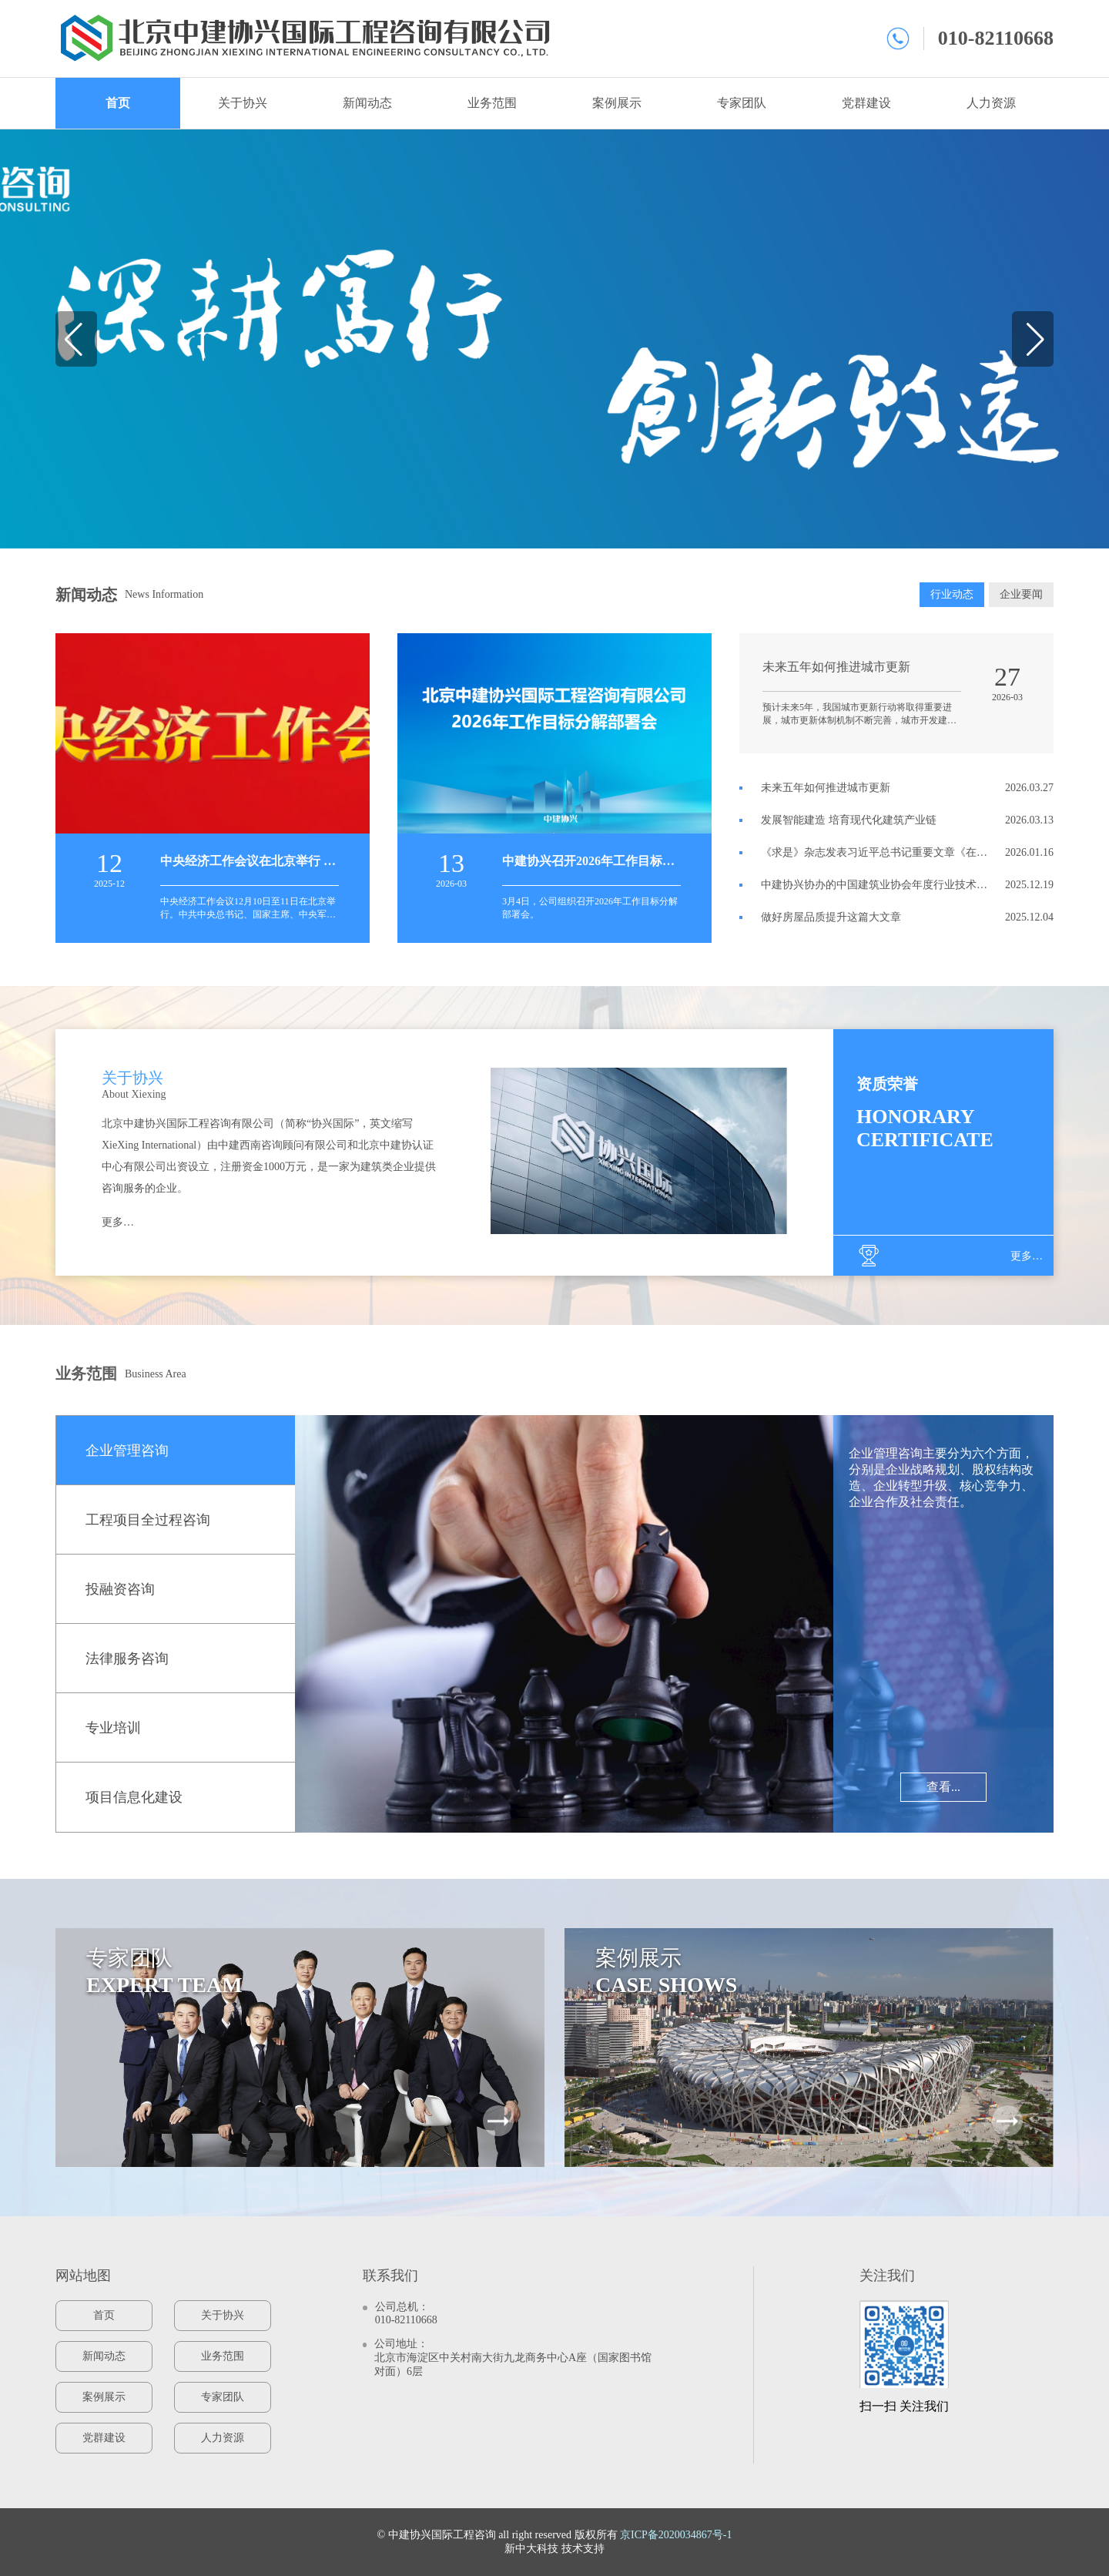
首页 (118, 102)
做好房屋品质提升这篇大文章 (831, 917)
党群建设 (866, 102)
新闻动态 (367, 102)
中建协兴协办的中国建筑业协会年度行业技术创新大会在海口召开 (874, 885)
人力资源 (991, 102)
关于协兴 (242, 102)
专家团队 (741, 102)
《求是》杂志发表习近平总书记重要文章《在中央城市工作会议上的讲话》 (874, 853)
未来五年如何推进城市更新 (825, 787)
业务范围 (492, 102)
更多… (118, 1222)
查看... (943, 1786)
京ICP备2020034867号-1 (676, 2535)
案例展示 (617, 102)
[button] (73, 339)
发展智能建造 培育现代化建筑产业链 (848, 820)
